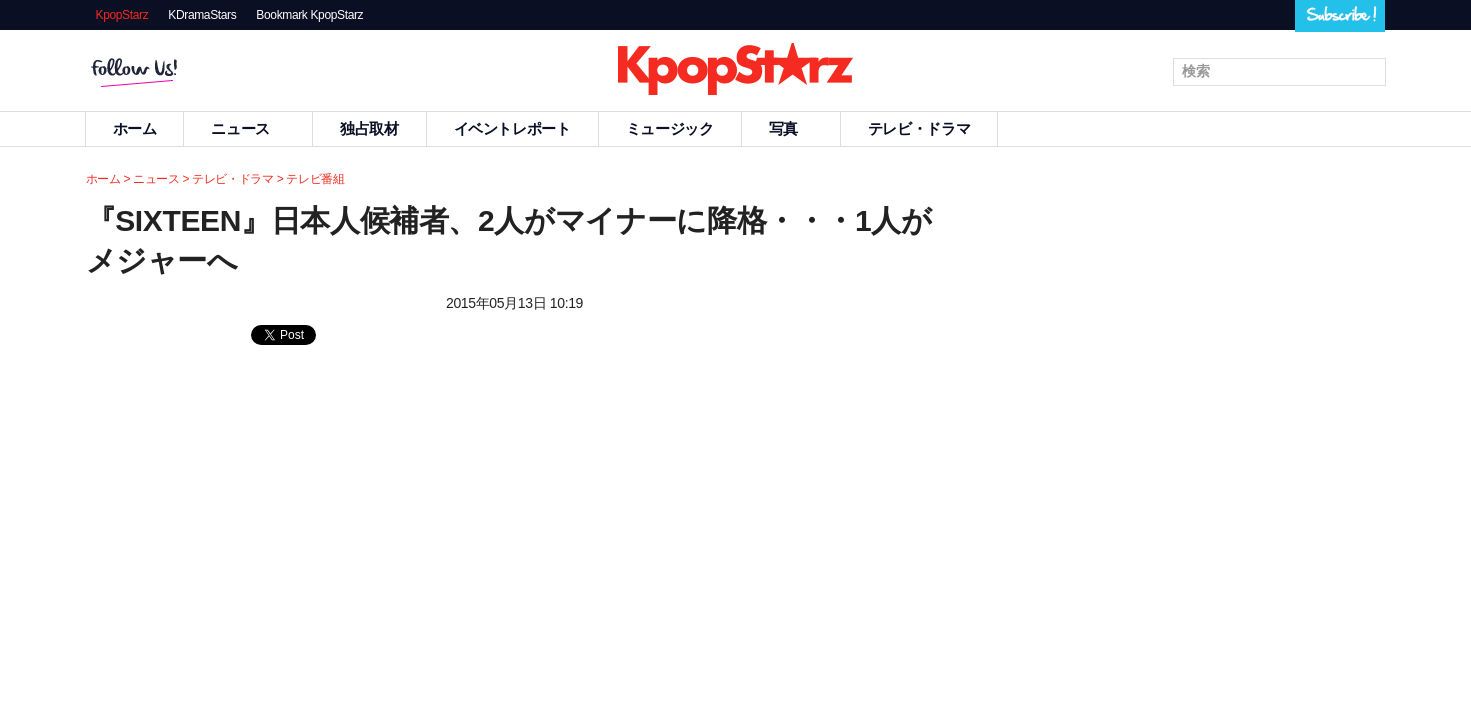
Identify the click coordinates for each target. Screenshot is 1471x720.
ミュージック (670, 128)
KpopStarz (122, 15)
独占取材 (369, 128)
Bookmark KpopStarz (309, 15)
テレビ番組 (315, 179)
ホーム (135, 128)
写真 (791, 128)
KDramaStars (202, 15)
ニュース (248, 128)
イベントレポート (512, 128)
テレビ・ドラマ (919, 128)
